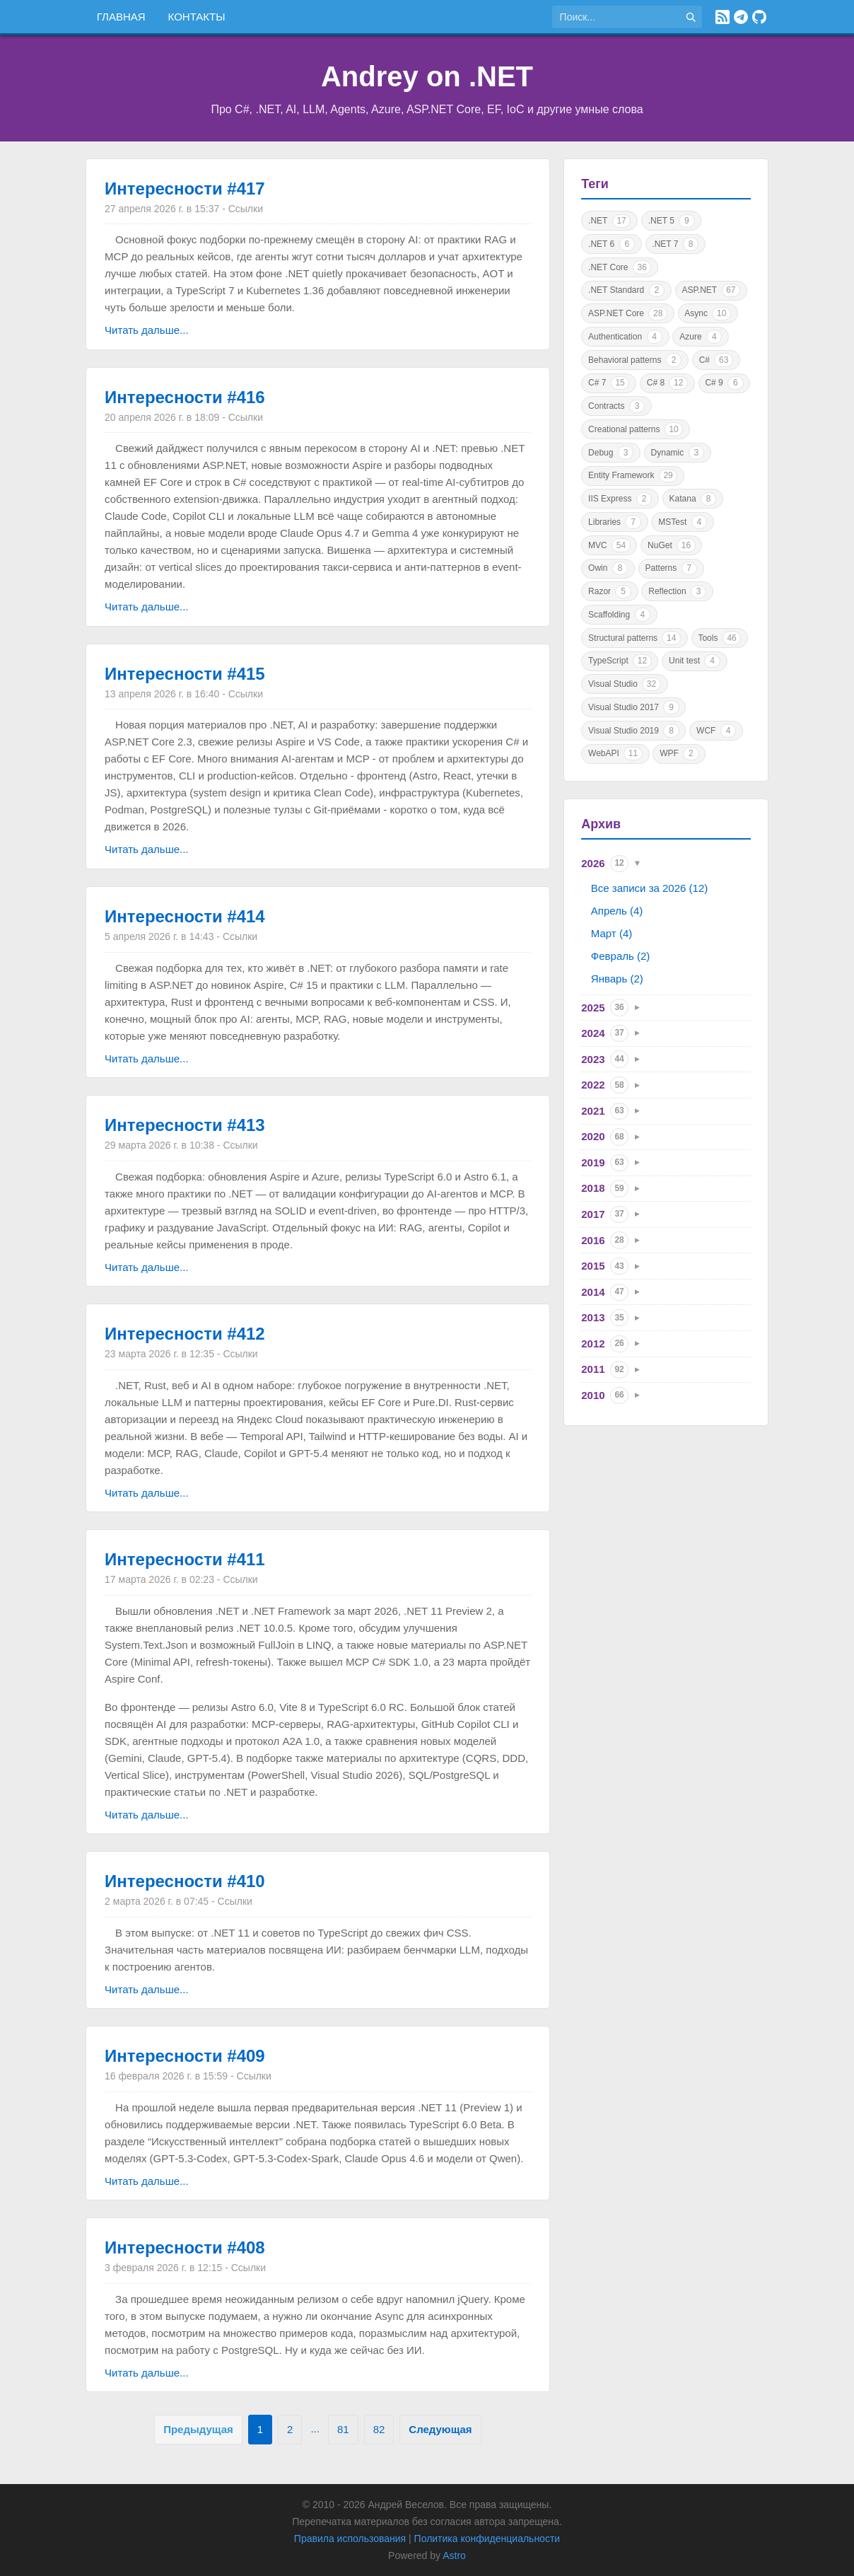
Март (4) (611, 933)
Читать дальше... (146, 330)
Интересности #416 (185, 397)
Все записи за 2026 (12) (649, 888)
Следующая (440, 2429)
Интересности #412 (185, 1333)
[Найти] (690, 17)
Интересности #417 (185, 188)
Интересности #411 (185, 1559)
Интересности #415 (185, 673)
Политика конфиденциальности (487, 2538)
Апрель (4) (617, 911)
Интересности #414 (185, 916)
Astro (454, 2555)
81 (343, 2429)
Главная (121, 17)
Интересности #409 (185, 2055)
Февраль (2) (620, 956)
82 (379, 2429)
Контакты (197, 17)
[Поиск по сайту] (615, 17)
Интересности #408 (185, 2247)
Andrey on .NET (427, 76)
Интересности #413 (185, 1125)
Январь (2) (617, 979)
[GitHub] (759, 17)
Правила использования (350, 2538)
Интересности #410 (185, 1881)
